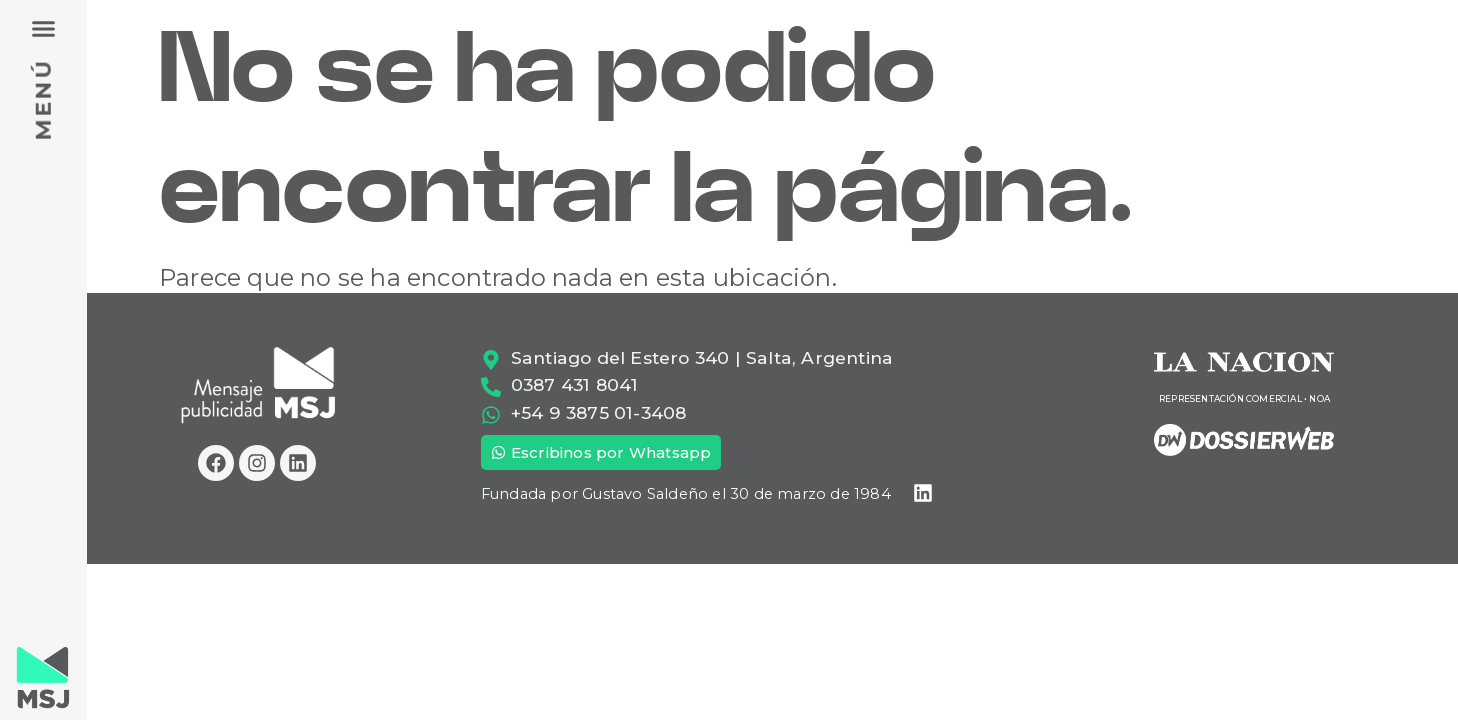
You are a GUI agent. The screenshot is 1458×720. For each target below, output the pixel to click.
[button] (44, 29)
